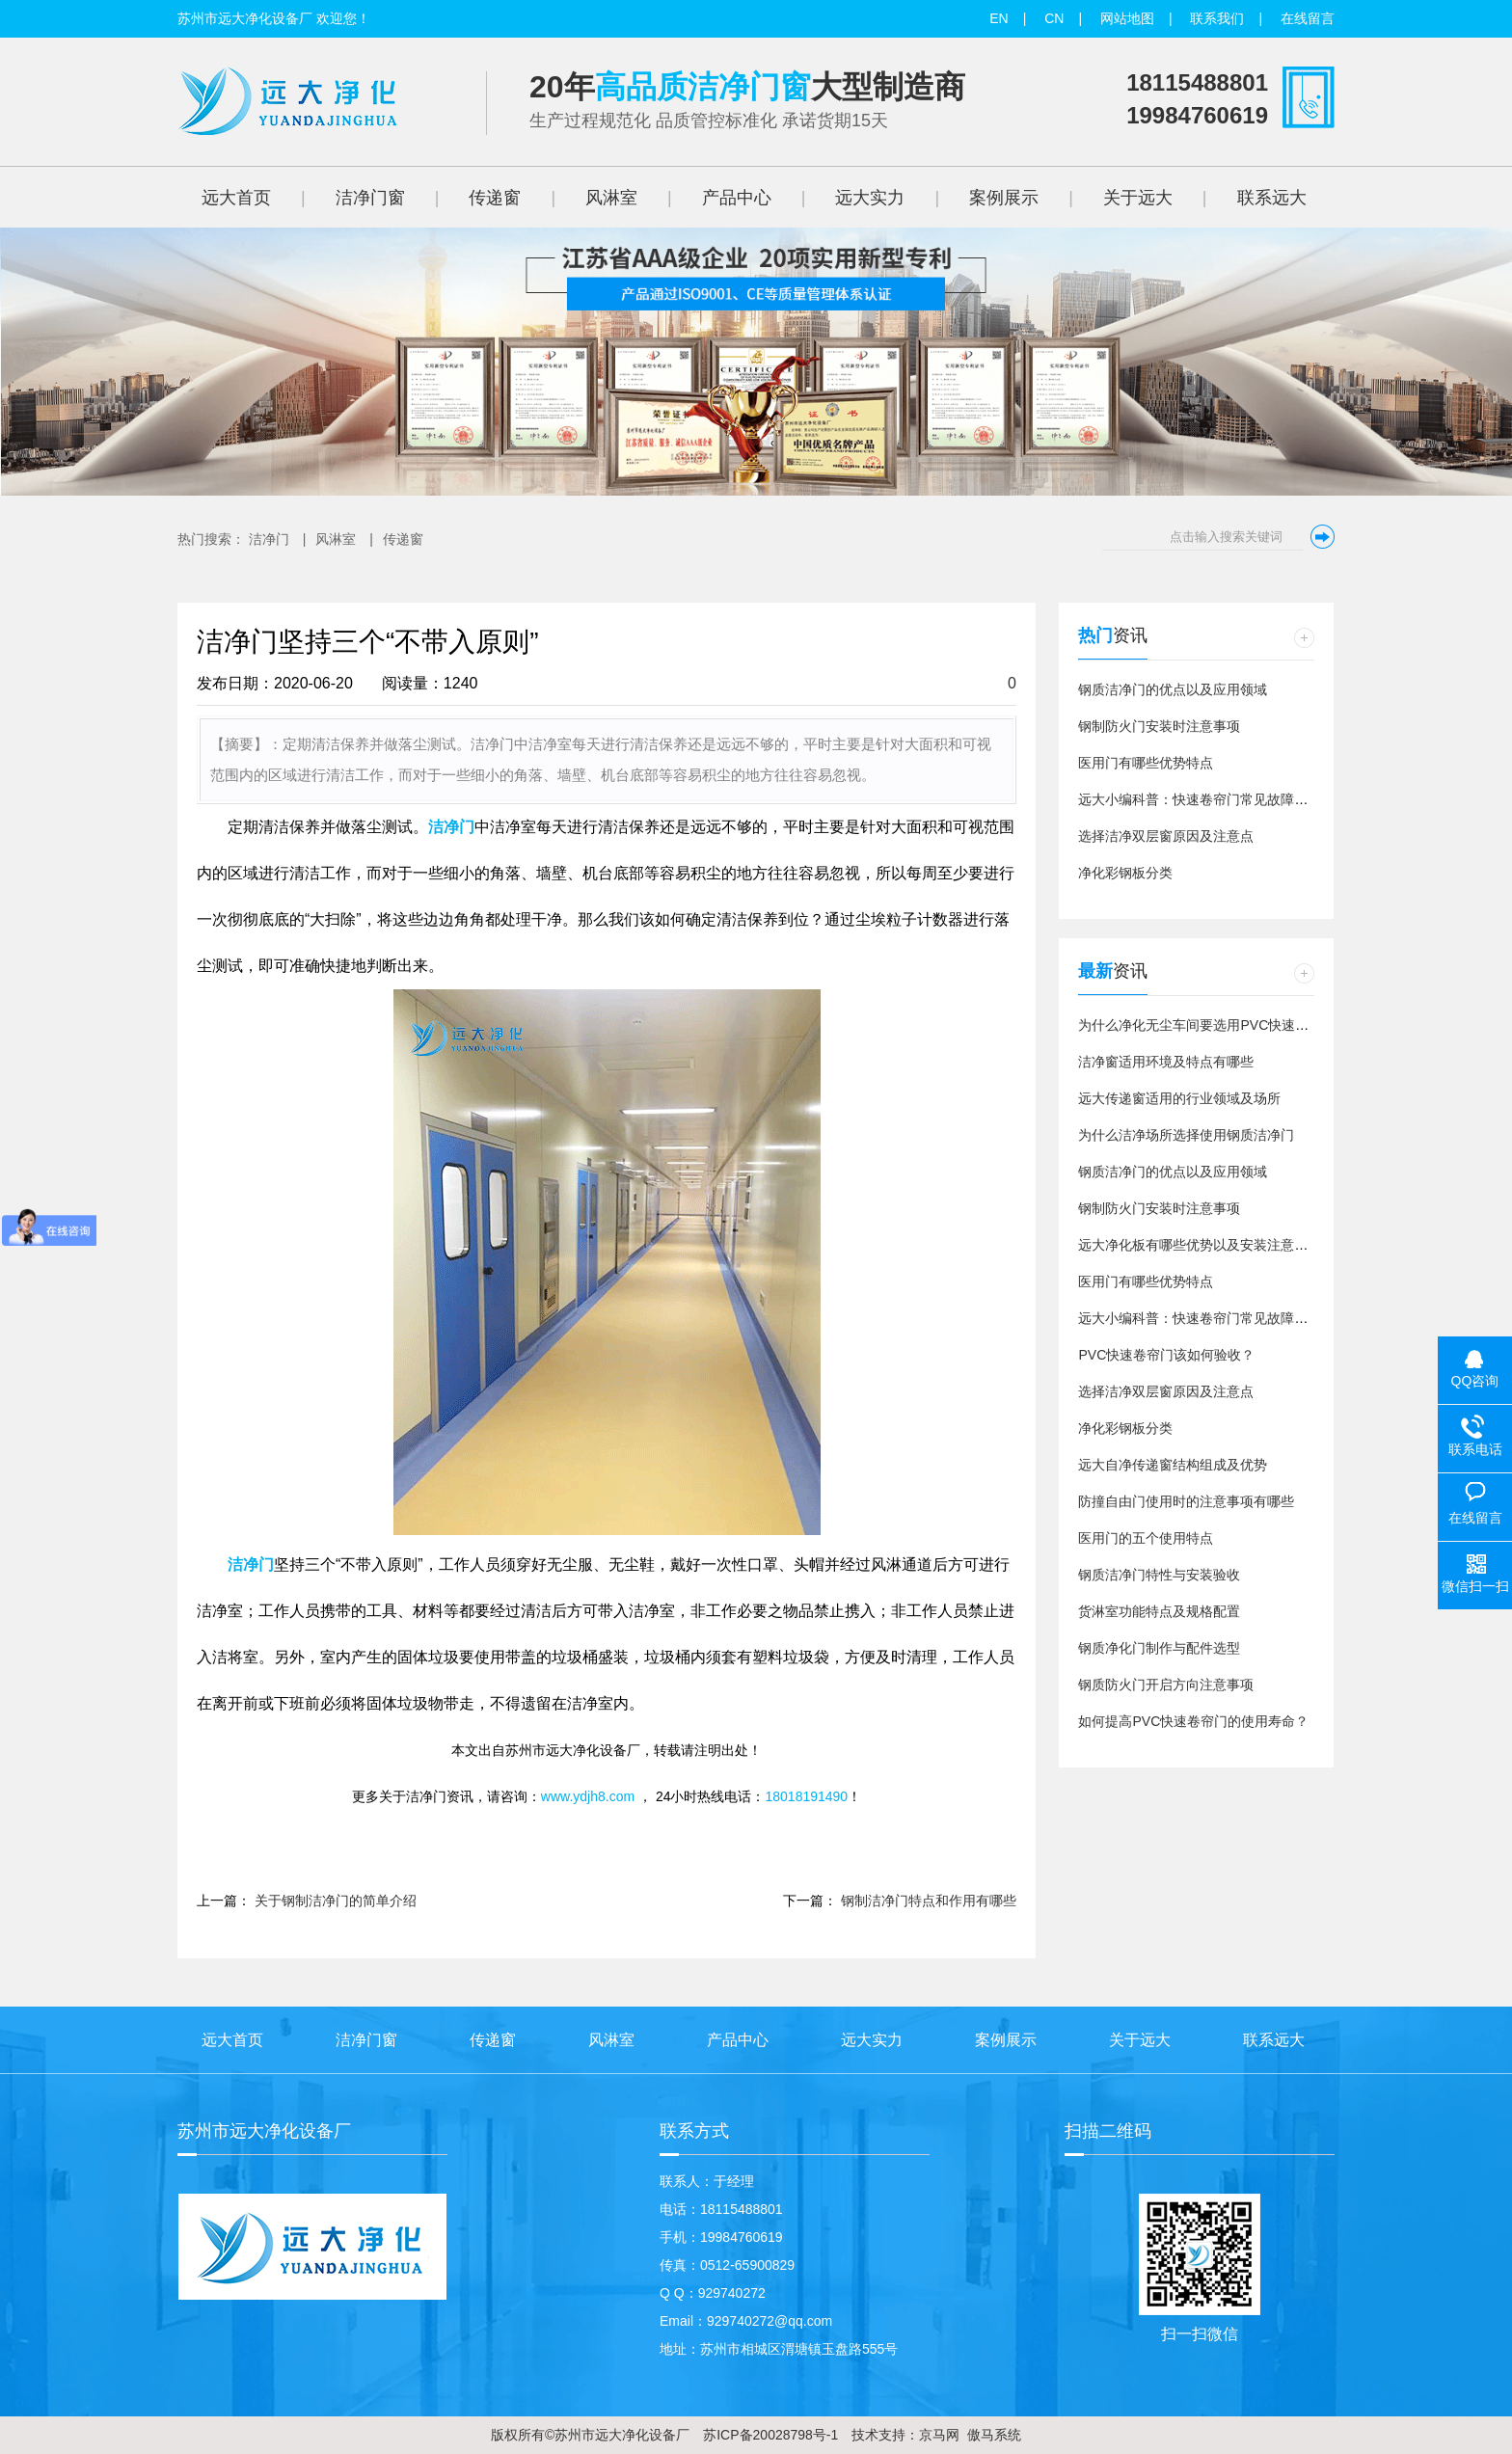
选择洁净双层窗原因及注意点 (1166, 836)
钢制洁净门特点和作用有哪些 (928, 1900)
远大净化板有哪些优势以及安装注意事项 (1199, 1245)
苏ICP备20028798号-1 (768, 2434)
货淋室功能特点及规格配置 (1159, 1611)
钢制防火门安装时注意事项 (1159, 726)
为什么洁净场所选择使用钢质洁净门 (1186, 1135)
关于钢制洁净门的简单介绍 (336, 1900)
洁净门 (269, 539)
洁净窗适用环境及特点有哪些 (1166, 1061)
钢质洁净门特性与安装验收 (1159, 1574)
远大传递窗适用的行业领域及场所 (1179, 1098)
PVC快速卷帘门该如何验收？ (1166, 1354)
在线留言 (1308, 18)
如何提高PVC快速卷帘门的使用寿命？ (1193, 1721)
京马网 (939, 2434)
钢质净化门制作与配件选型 (1159, 1648)
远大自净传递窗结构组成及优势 (1172, 1464)
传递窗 (403, 539)
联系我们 (1217, 18)
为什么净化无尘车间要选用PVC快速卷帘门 (1207, 1025)
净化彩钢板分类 (1125, 872)
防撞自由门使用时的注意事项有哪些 (1186, 1501)
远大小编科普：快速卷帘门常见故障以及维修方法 (1226, 799)
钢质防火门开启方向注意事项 (1166, 1684)
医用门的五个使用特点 (1145, 1538)
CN (1054, 18)
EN (998, 18)
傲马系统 (994, 2434)
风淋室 (335, 539)
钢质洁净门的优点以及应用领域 (1172, 689)
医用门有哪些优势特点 (1145, 762)
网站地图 (1127, 18)
